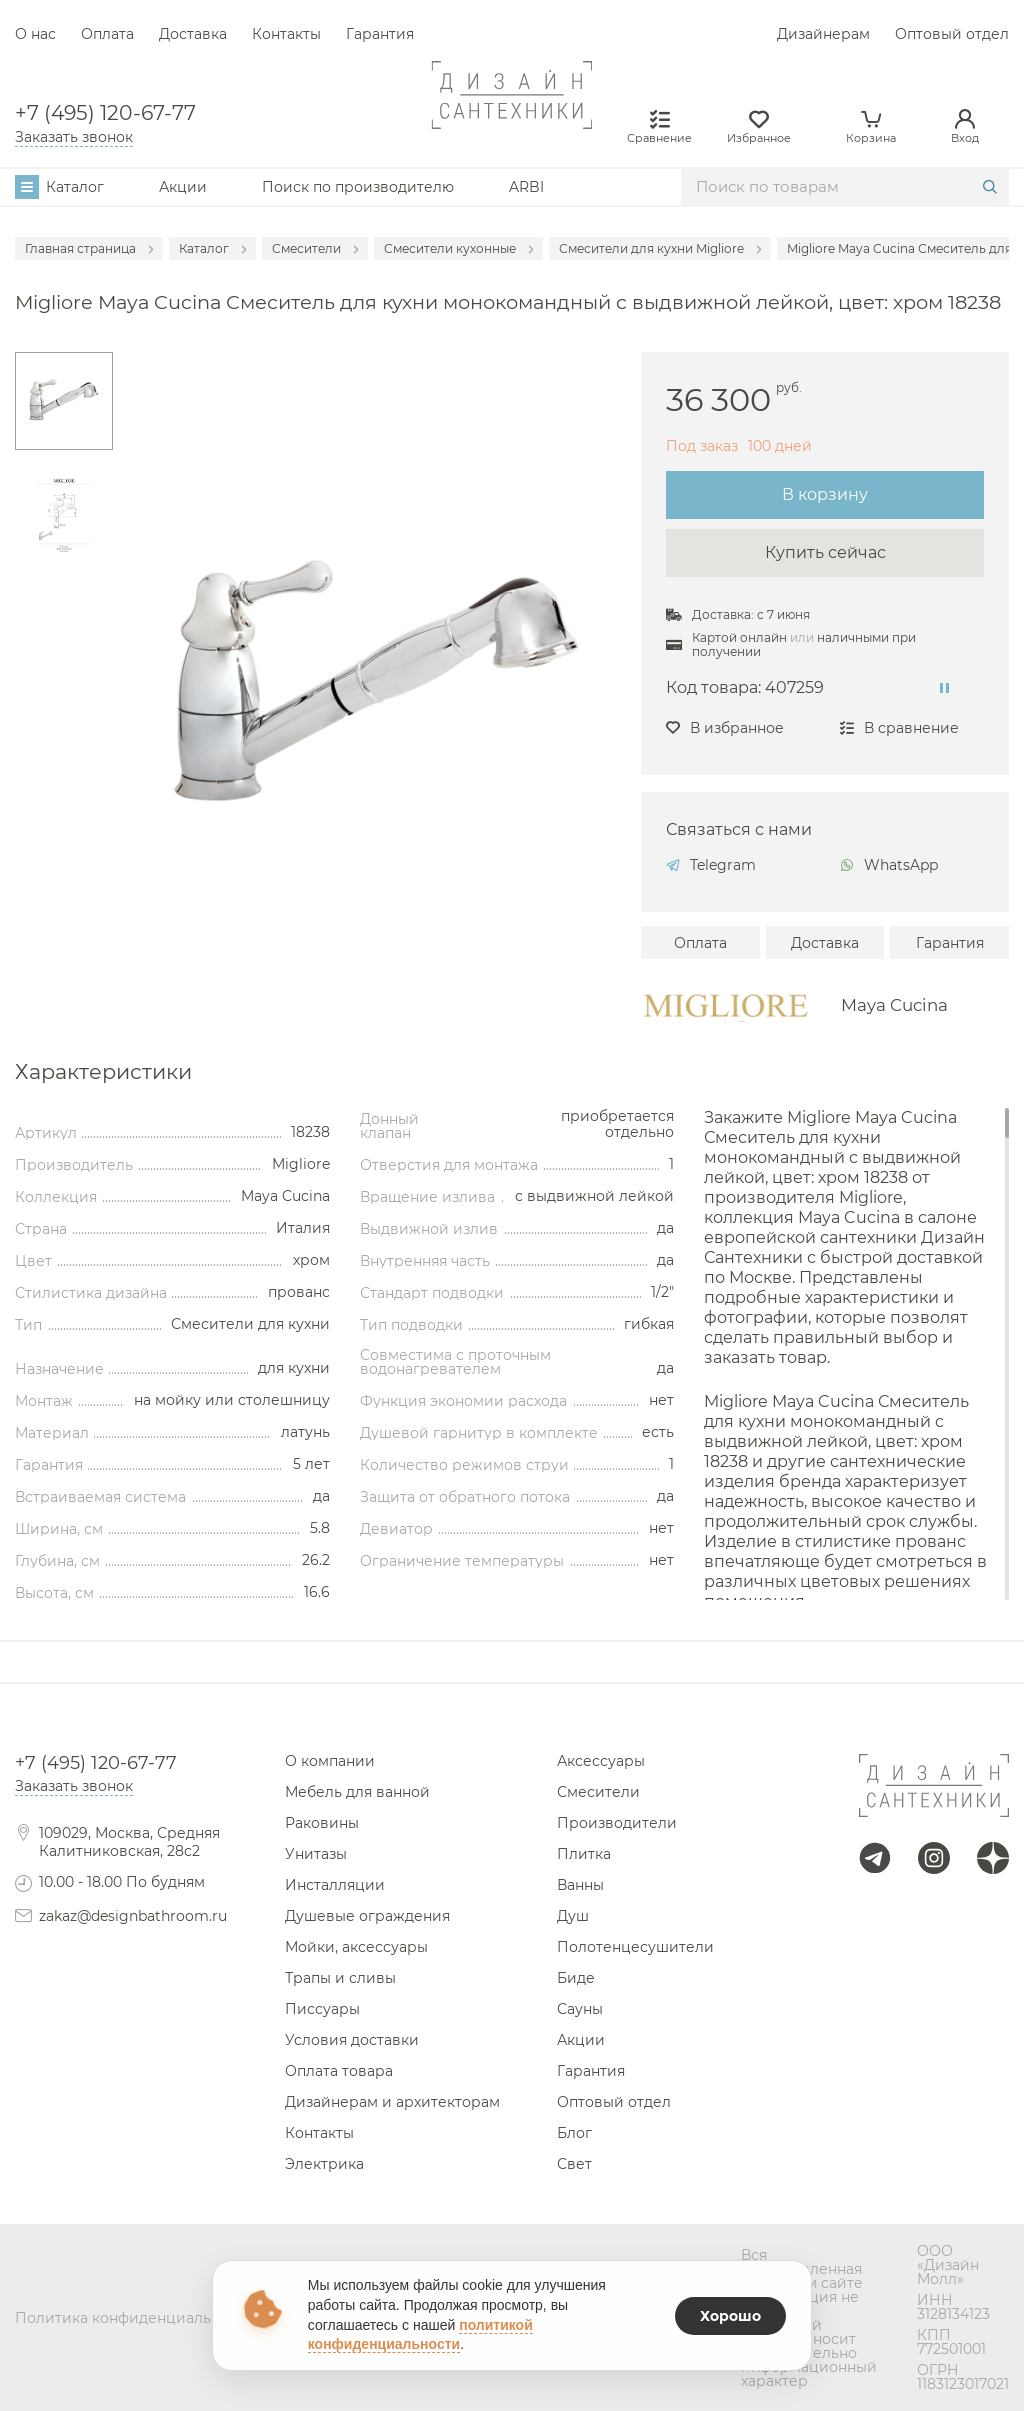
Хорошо (730, 2316)
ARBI (526, 187)
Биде (576, 1978)
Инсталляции (335, 1885)
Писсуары (322, 2009)
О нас (35, 34)
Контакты (286, 34)
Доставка (193, 34)
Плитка (584, 1854)
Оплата (107, 34)
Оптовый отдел (952, 34)
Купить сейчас (825, 552)
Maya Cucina (894, 1005)
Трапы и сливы (340, 1978)
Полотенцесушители (635, 1947)
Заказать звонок (74, 137)
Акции (183, 187)
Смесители (598, 1792)
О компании (330, 1761)
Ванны (580, 1885)
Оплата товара (339, 2071)
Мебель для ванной (357, 1792)
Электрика (324, 2164)
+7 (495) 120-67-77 (105, 113)
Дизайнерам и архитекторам (392, 2102)
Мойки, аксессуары (356, 1947)
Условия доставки (352, 2040)
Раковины (322, 1823)
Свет (574, 2164)
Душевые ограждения (367, 1916)
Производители (617, 1823)
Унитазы (316, 1854)
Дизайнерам (823, 34)
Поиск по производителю (358, 187)
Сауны (580, 2009)
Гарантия (380, 34)
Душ (573, 1916)
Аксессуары (601, 1761)
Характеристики (103, 1072)
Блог (574, 2133)
